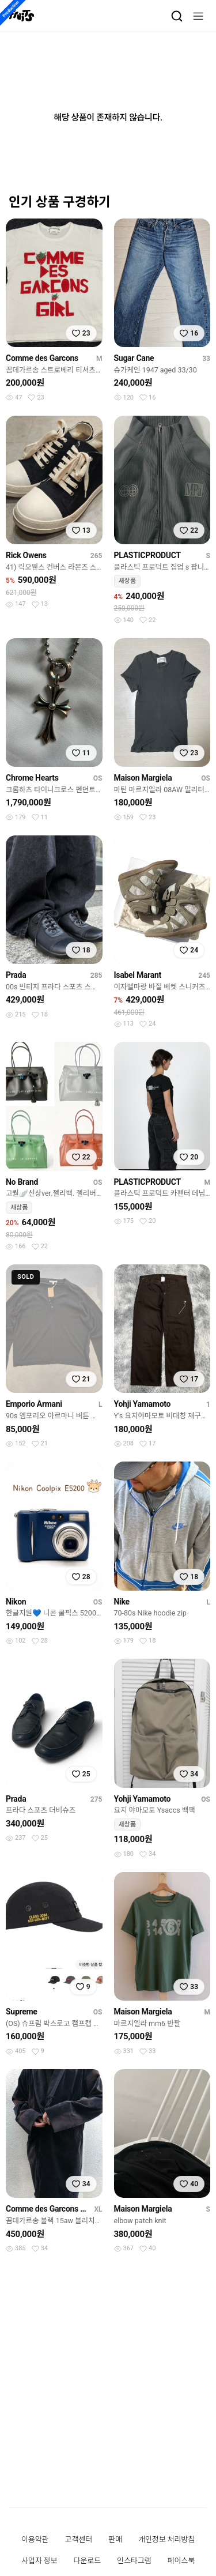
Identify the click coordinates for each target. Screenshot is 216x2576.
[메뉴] (198, 16)
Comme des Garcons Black (47, 2208)
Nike (122, 1601)
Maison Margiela (143, 777)
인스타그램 (134, 2560)
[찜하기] (81, 333)
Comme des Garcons (42, 358)
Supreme (21, 2011)
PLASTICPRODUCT (147, 555)
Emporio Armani (34, 1403)
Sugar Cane (134, 358)
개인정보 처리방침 (166, 2539)
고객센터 (79, 2539)
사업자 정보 (39, 2560)
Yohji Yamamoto (142, 1403)
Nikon (16, 1601)
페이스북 (181, 2560)
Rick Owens (26, 555)
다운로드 (87, 2560)
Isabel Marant (138, 975)
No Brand (22, 1182)
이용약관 (35, 2539)
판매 (115, 2539)
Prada (16, 975)
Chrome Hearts (32, 777)
